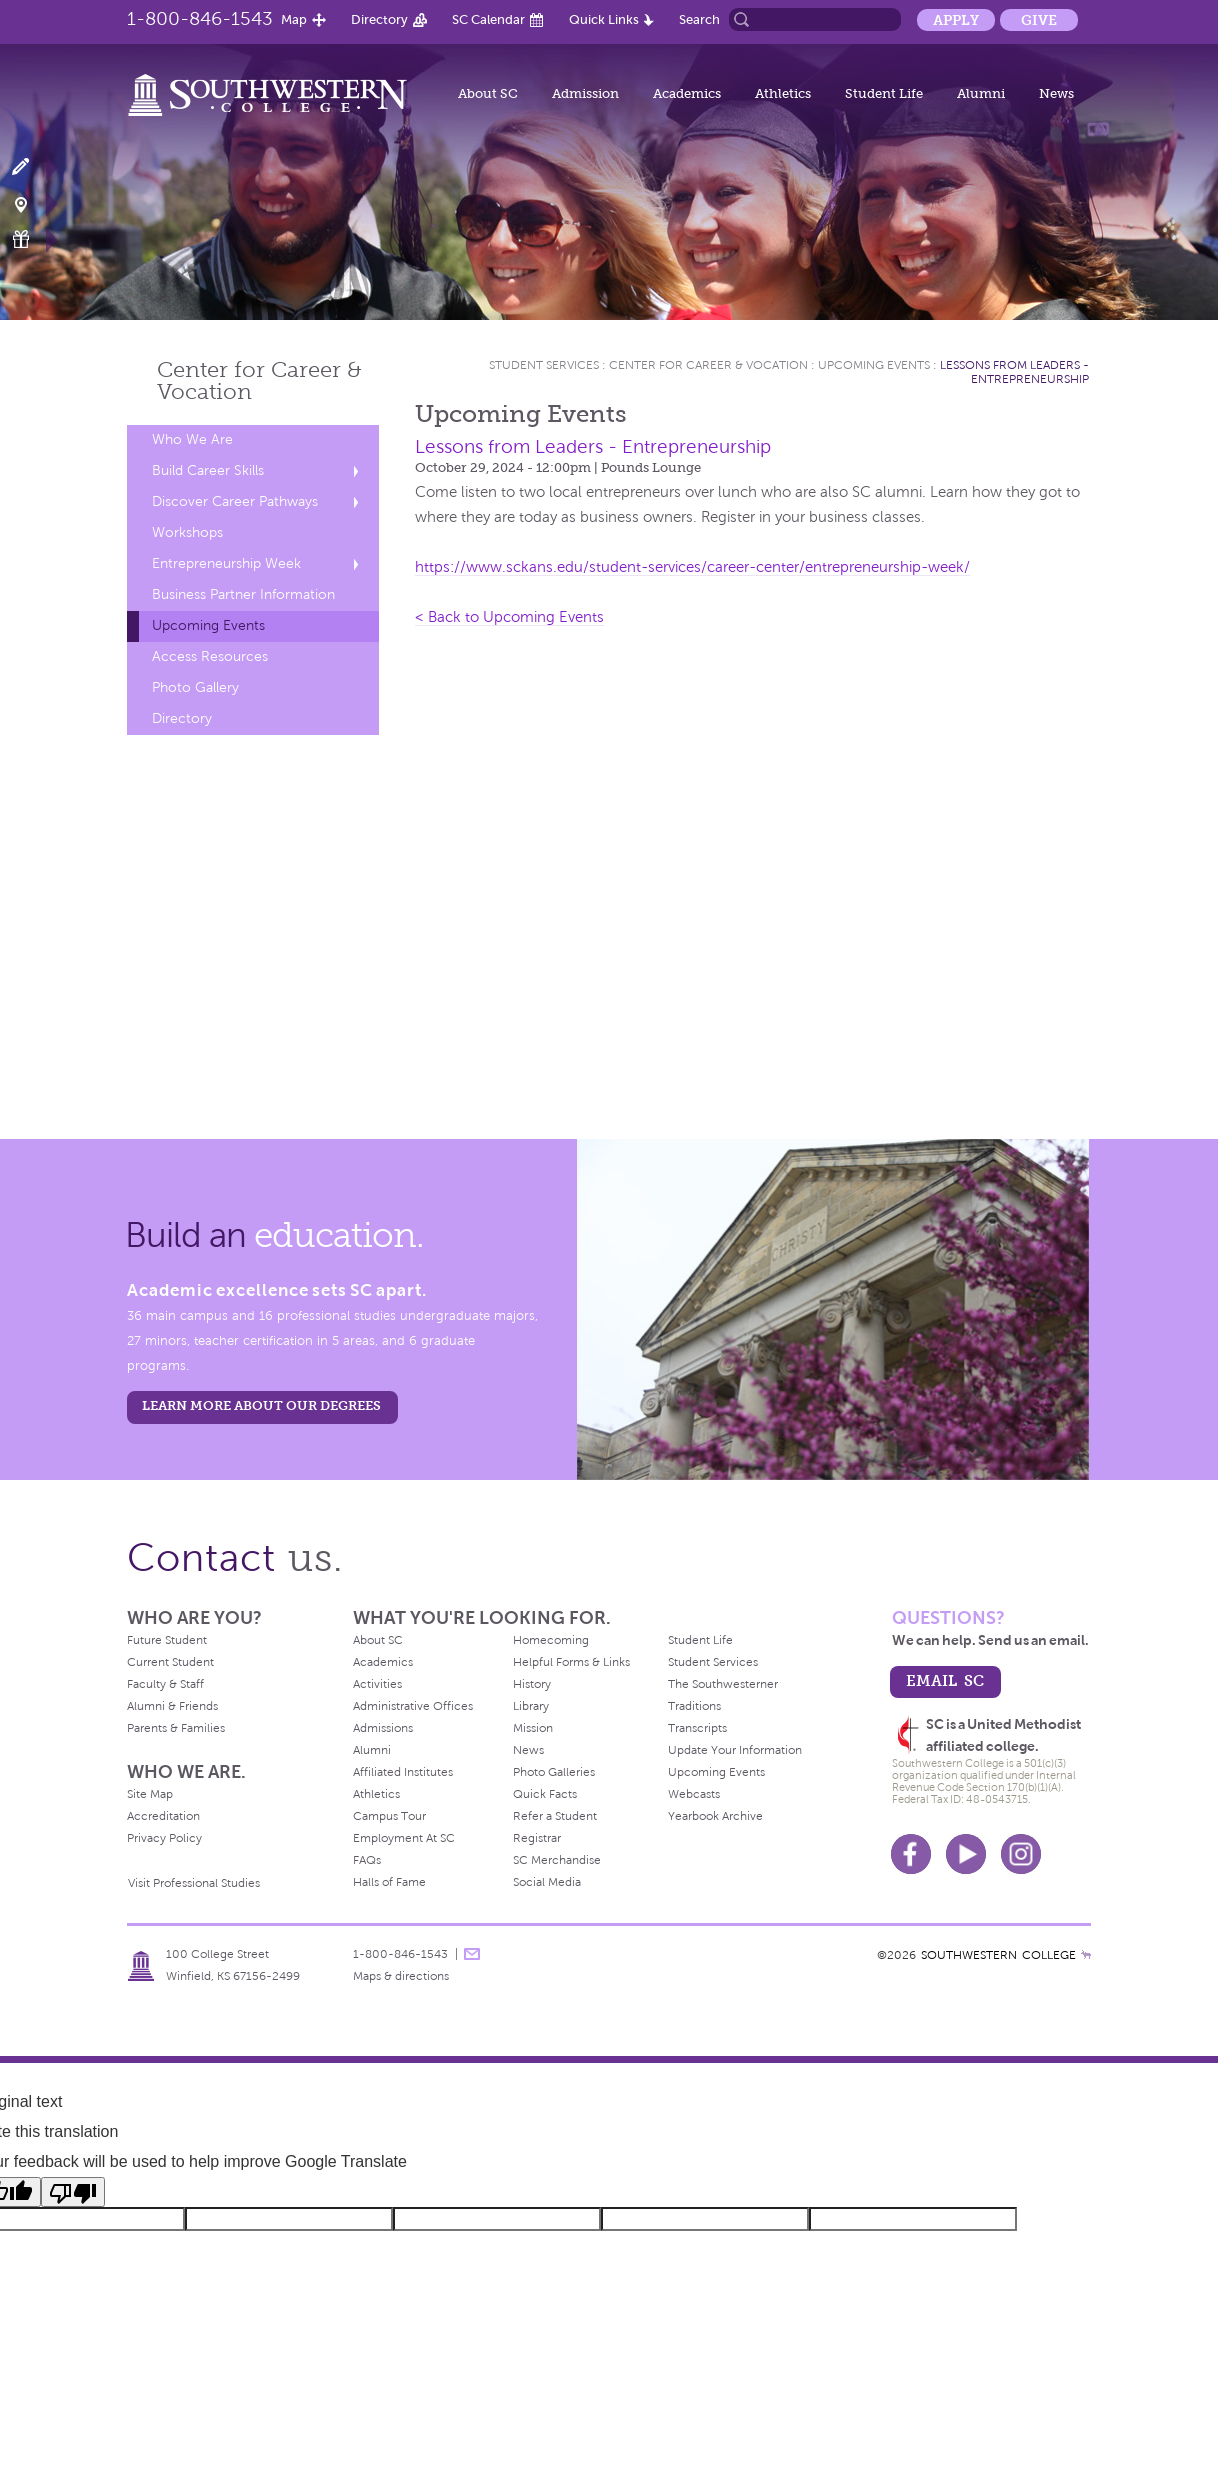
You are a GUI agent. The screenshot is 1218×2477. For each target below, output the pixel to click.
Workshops (187, 532)
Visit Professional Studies (194, 1883)
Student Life (884, 93)
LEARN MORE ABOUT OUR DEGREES (261, 1405)
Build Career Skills (208, 470)
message (472, 1954)
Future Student (167, 1640)
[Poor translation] (73, 2192)
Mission (533, 1728)
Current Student (170, 1662)
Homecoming (551, 1640)
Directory (379, 19)
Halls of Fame (389, 1882)
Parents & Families (176, 1728)
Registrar (537, 1838)
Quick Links (604, 19)
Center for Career (259, 380)
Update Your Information (735, 1750)
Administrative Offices (413, 1706)
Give (1039, 20)
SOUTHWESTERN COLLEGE (998, 1955)
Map (294, 19)
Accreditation (163, 1816)
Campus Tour (389, 1816)
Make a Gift (32, 239)
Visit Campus (32, 203)
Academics (687, 93)
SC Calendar (488, 19)
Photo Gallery (195, 687)
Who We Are (192, 439)
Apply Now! (32, 167)
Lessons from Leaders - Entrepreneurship (1014, 372)
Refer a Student (555, 1816)
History (532, 1684)
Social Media (547, 1882)
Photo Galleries (554, 1772)
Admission (585, 93)
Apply (956, 20)
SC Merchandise (557, 1860)
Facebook (911, 1854)
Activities (377, 1684)
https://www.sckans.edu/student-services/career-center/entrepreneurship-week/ (692, 567)
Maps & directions (401, 1976)
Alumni (981, 93)
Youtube (966, 1854)
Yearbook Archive (715, 1816)
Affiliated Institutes (403, 1772)
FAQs (367, 1860)
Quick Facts (545, 1794)
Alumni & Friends (172, 1706)
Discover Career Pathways (235, 501)
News (1056, 93)
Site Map (150, 1794)
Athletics (783, 93)
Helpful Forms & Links (571, 1662)
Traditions (694, 1706)
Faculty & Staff (165, 1684)
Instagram (1021, 1854)
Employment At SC (404, 1838)
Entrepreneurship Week (226, 563)
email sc (945, 1680)
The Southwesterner (723, 1684)
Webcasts (694, 1794)
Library (531, 1706)
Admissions (383, 1728)
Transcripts (697, 1728)
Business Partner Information (243, 594)
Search (699, 19)
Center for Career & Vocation (708, 365)
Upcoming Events (208, 625)
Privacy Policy (164, 1838)
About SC (488, 93)
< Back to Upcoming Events (509, 617)
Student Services (544, 365)
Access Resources (210, 656)
